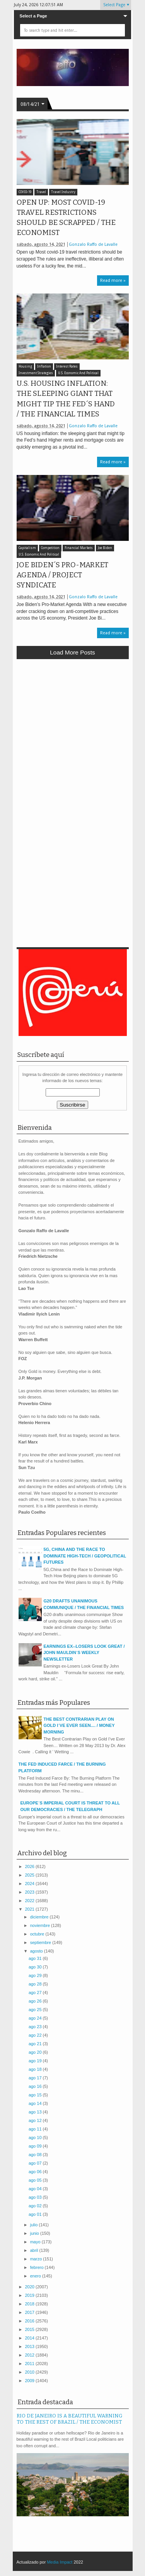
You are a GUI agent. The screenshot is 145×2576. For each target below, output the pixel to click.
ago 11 (36, 2129)
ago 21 (36, 2043)
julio (34, 2224)
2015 (30, 2329)
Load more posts (72, 652)
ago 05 (36, 2180)
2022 (30, 1900)
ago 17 (36, 2077)
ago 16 (36, 2086)
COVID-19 (25, 192)
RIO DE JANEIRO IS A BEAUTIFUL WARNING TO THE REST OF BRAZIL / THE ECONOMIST (69, 2419)
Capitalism (27, 548)
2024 (30, 1883)
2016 (30, 2321)
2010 (30, 2372)
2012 (30, 2355)
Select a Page (33, 16)
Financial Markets (79, 548)
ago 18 (36, 2069)
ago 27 (36, 1992)
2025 (30, 1875)
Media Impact (59, 2562)
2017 (30, 2312)
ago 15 (36, 2095)
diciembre (40, 1917)
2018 (30, 2303)
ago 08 (36, 2154)
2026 (30, 1866)
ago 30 (36, 1967)
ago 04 (36, 2188)
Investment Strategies (36, 373)
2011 (30, 2363)
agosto (37, 1951)
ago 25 (36, 2009)
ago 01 (36, 2214)
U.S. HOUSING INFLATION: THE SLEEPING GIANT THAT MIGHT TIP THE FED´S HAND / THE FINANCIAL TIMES (66, 398)
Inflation (44, 366)
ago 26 (36, 2001)
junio (35, 2233)
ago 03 (36, 2197)
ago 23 (36, 2026)
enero (36, 2276)
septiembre (41, 1942)
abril (34, 2250)
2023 (30, 1892)
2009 (30, 2380)
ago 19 (36, 2060)
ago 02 (36, 2205)
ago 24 (36, 2018)
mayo (36, 2241)
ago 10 (36, 2137)
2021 (30, 1909)
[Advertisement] (72, 740)
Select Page (114, 4)
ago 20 (36, 2052)
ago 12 (36, 2120)
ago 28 (36, 1984)
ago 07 (36, 2163)
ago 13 (36, 2112)
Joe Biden (105, 548)
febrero (37, 2267)
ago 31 (36, 1958)
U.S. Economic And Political (78, 373)
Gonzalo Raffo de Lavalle (93, 244)
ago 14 (36, 2103)
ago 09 (36, 2146)
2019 (30, 2295)
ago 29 (36, 1975)
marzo (36, 2259)
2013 (30, 2346)
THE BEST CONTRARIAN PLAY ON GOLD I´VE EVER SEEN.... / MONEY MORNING (79, 1725)
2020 (30, 2286)
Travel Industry (63, 192)
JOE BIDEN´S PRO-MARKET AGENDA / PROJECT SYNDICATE (62, 575)
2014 (30, 2338)
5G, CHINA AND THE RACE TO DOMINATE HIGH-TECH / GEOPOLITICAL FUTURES (85, 1555)
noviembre (40, 1925)
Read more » (113, 280)
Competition (50, 548)
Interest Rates (67, 366)
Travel (41, 192)
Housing (25, 366)
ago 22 (36, 2035)
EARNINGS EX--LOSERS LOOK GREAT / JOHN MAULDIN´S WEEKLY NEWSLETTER (84, 1652)
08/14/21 (30, 104)
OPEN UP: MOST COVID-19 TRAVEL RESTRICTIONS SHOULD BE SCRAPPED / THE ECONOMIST (66, 217)
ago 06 (36, 2171)
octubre (38, 1934)
